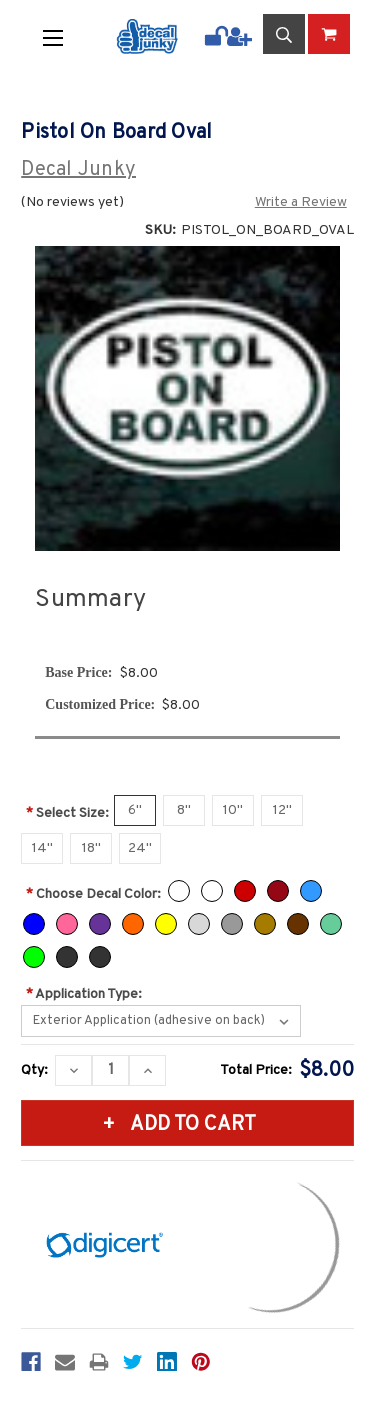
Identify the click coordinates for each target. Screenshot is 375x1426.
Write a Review (301, 202)
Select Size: (67, 813)
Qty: (34, 1070)
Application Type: (84, 994)
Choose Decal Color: (93, 894)
